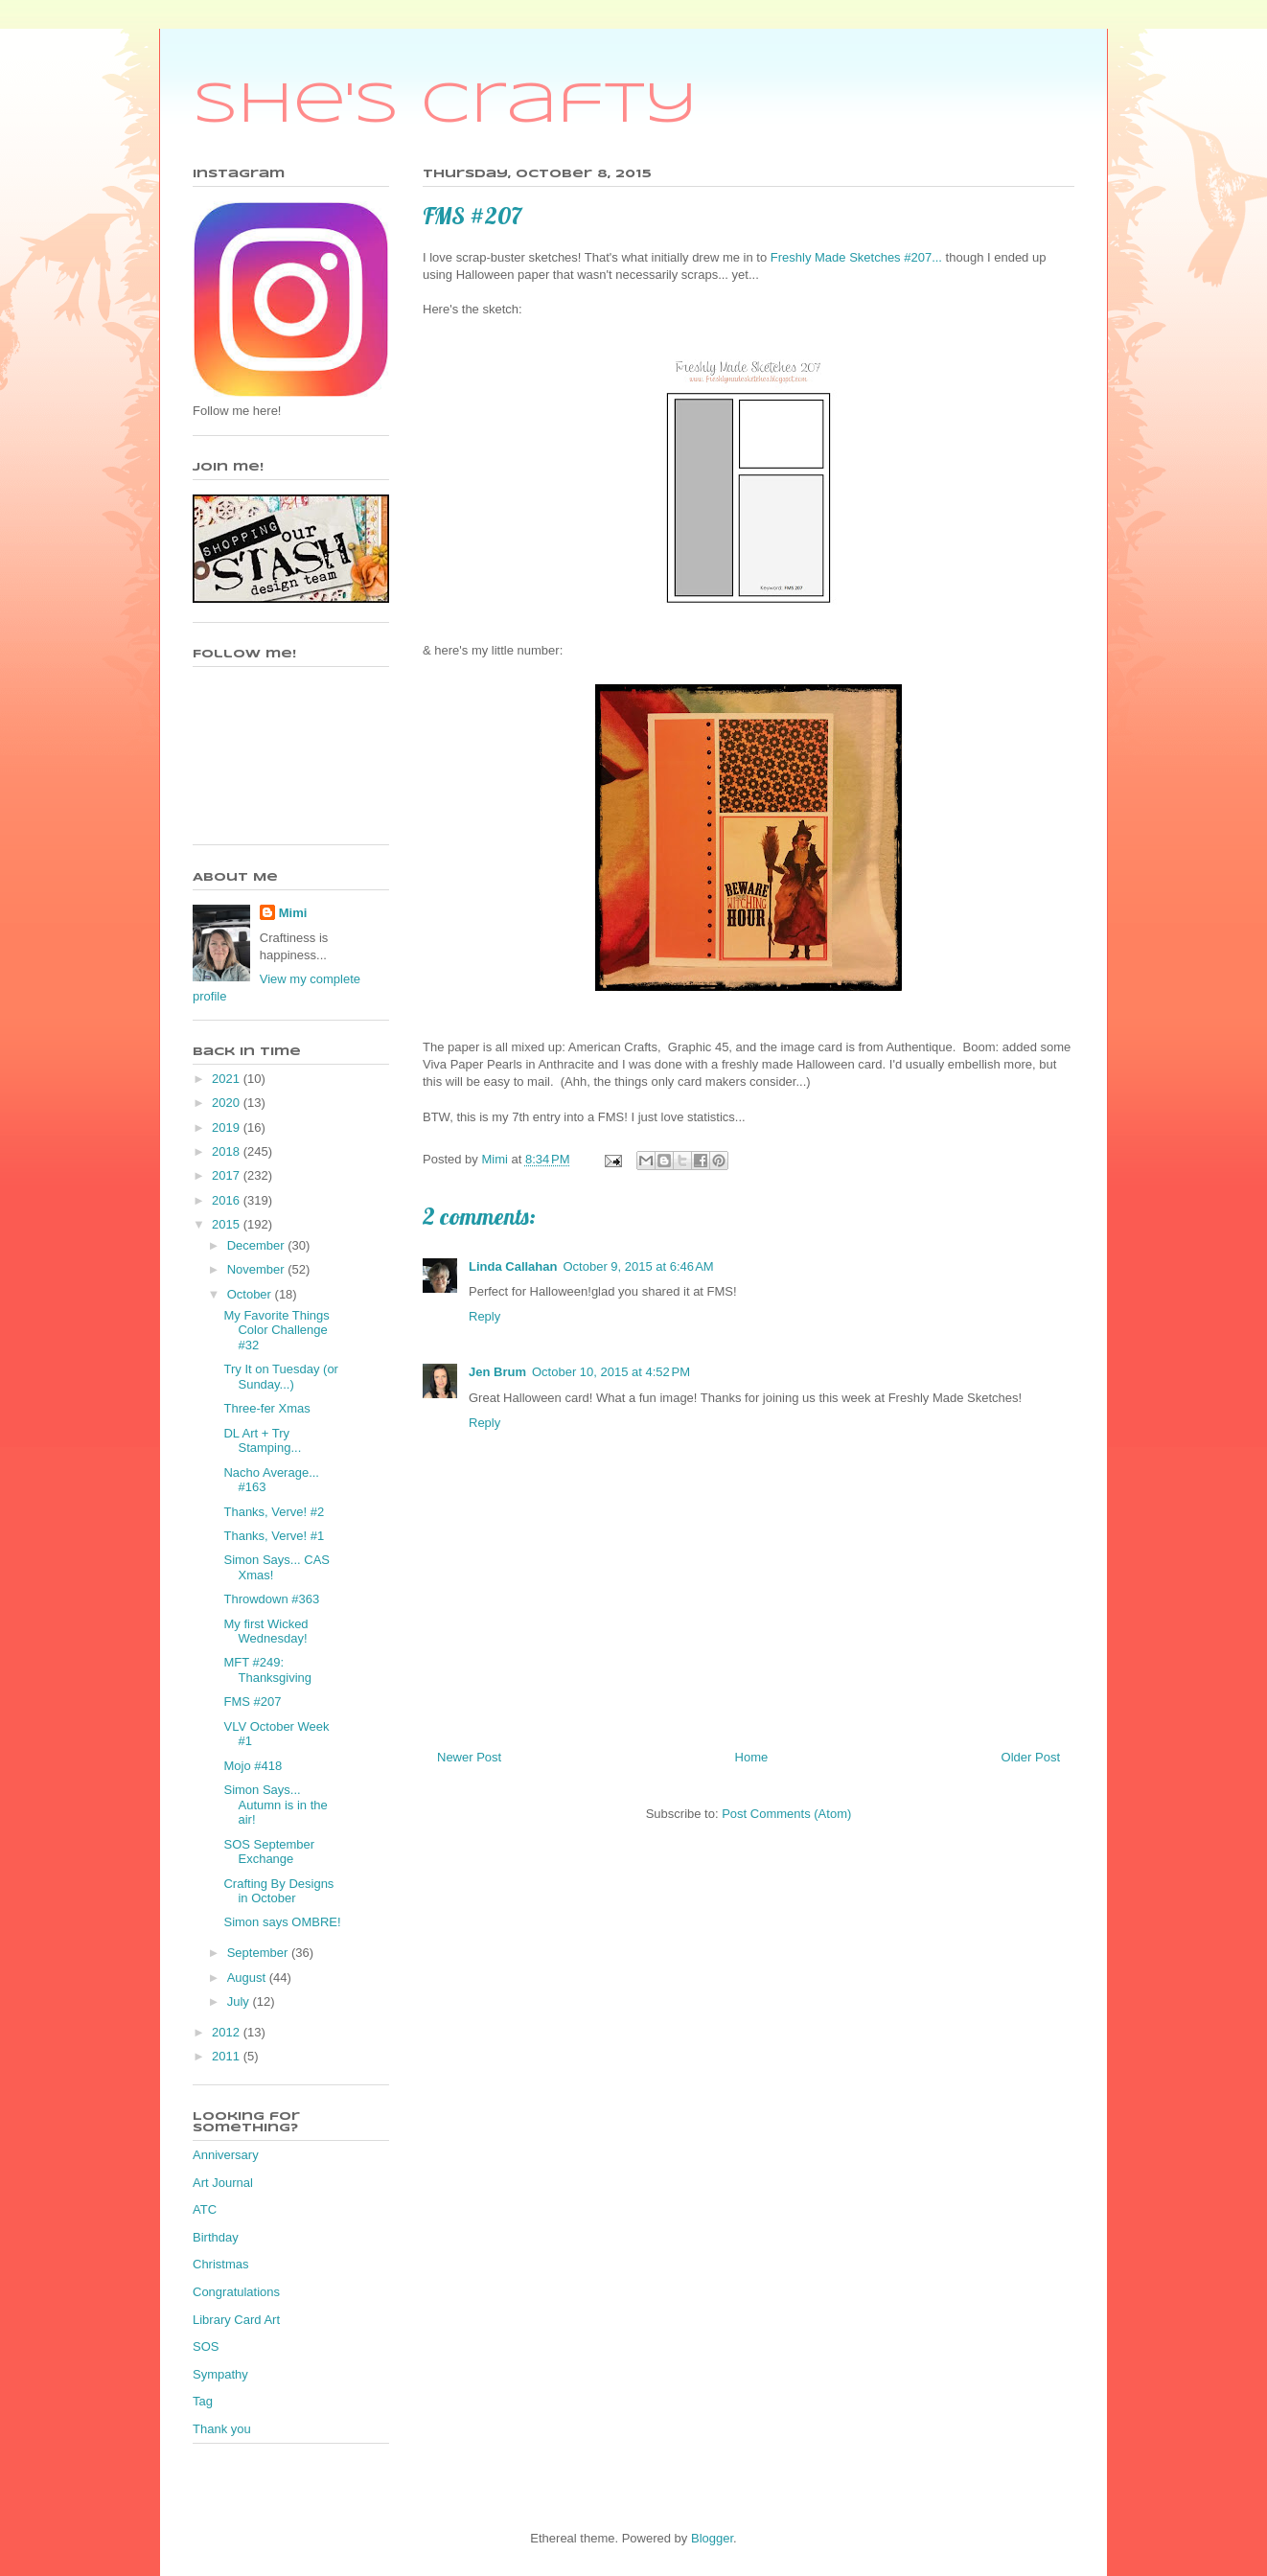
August (248, 1977)
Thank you (222, 2429)
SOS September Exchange (268, 1852)
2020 (227, 1102)
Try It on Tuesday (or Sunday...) (280, 1377)
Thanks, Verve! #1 (273, 1536)
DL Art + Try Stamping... (262, 1441)
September (259, 1952)
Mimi (293, 913)
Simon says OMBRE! (281, 1922)
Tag (203, 2401)
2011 (227, 2056)
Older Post (1031, 1757)
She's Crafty (445, 105)
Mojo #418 (252, 1766)
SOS (206, 2346)
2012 (227, 2032)
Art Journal (223, 2182)
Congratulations (236, 2292)
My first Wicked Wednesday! (265, 1631)
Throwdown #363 (271, 1599)
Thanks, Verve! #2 (273, 1512)
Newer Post (469, 1757)
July (240, 2001)
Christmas (221, 2264)
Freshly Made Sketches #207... (856, 257)
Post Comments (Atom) (786, 1813)
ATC (205, 2209)
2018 (227, 1151)
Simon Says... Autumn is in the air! (275, 1804)
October (251, 1294)
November (257, 1269)
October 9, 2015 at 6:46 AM (638, 1266)
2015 (227, 1224)
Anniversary (226, 2155)
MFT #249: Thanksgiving (267, 1670)
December (257, 1245)
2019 (227, 1127)
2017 (227, 1175)
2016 (227, 1200)
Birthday (216, 2237)
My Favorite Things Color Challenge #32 (276, 1330)
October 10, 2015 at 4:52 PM (611, 1372)
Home (752, 1757)
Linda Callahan (513, 1266)
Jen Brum (497, 1372)
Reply (484, 1316)
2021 (227, 1078)
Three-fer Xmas (266, 1408)
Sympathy (220, 2374)
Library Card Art (236, 2319)
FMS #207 (252, 1701)
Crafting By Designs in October (278, 1891)
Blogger (712, 2538)
